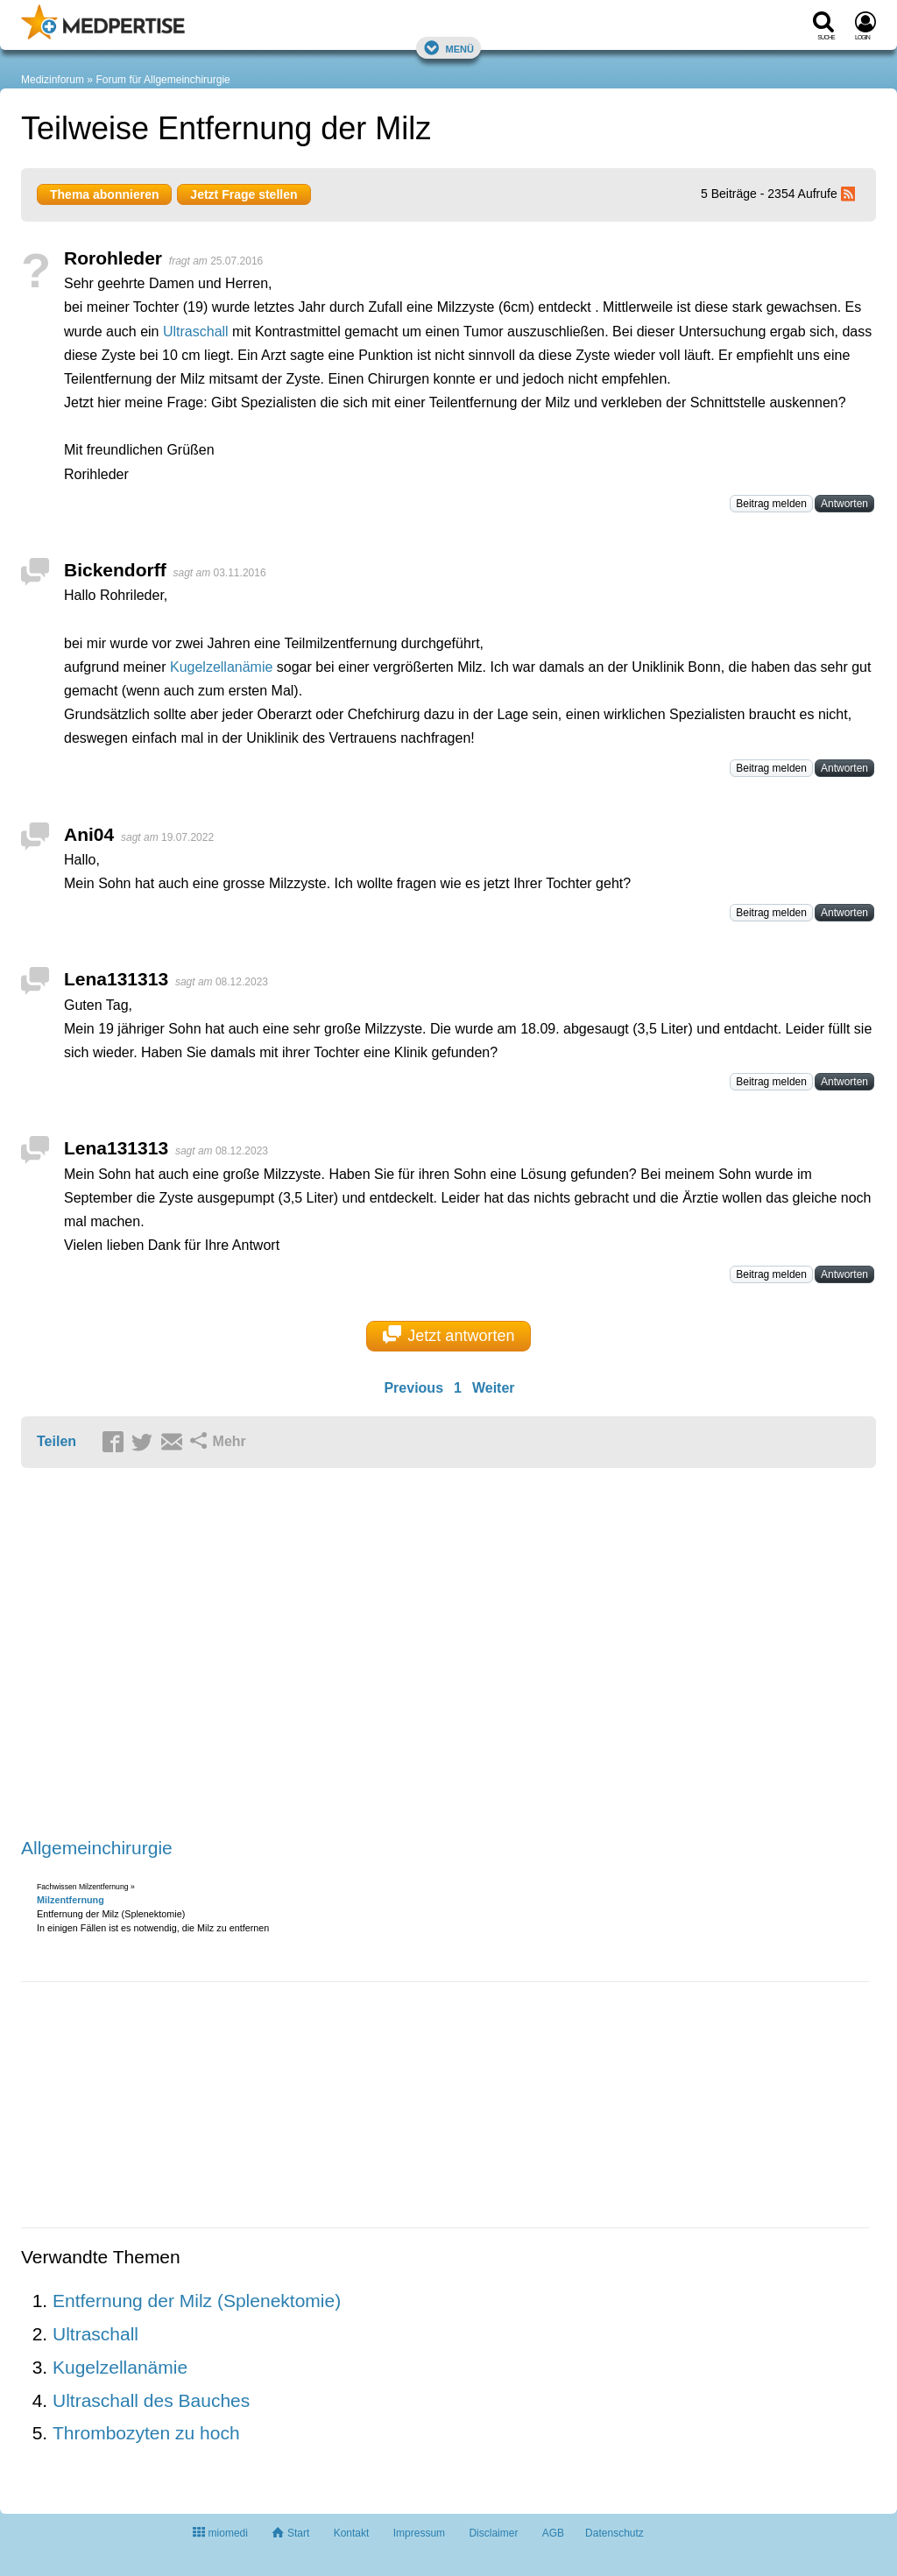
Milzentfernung (70, 1900)
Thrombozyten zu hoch (146, 2433)
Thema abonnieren (104, 194)
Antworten (844, 504)
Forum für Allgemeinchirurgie (162, 80)
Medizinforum (52, 80)
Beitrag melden (771, 504)
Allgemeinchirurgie (97, 1848)
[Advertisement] (292, 1654)
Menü (448, 47)
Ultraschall (196, 331)
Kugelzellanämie (221, 667)
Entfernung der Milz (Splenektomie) (197, 2300)
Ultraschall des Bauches (151, 2400)
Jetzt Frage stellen (243, 194)
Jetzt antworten (449, 1334)
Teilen (56, 1441)
